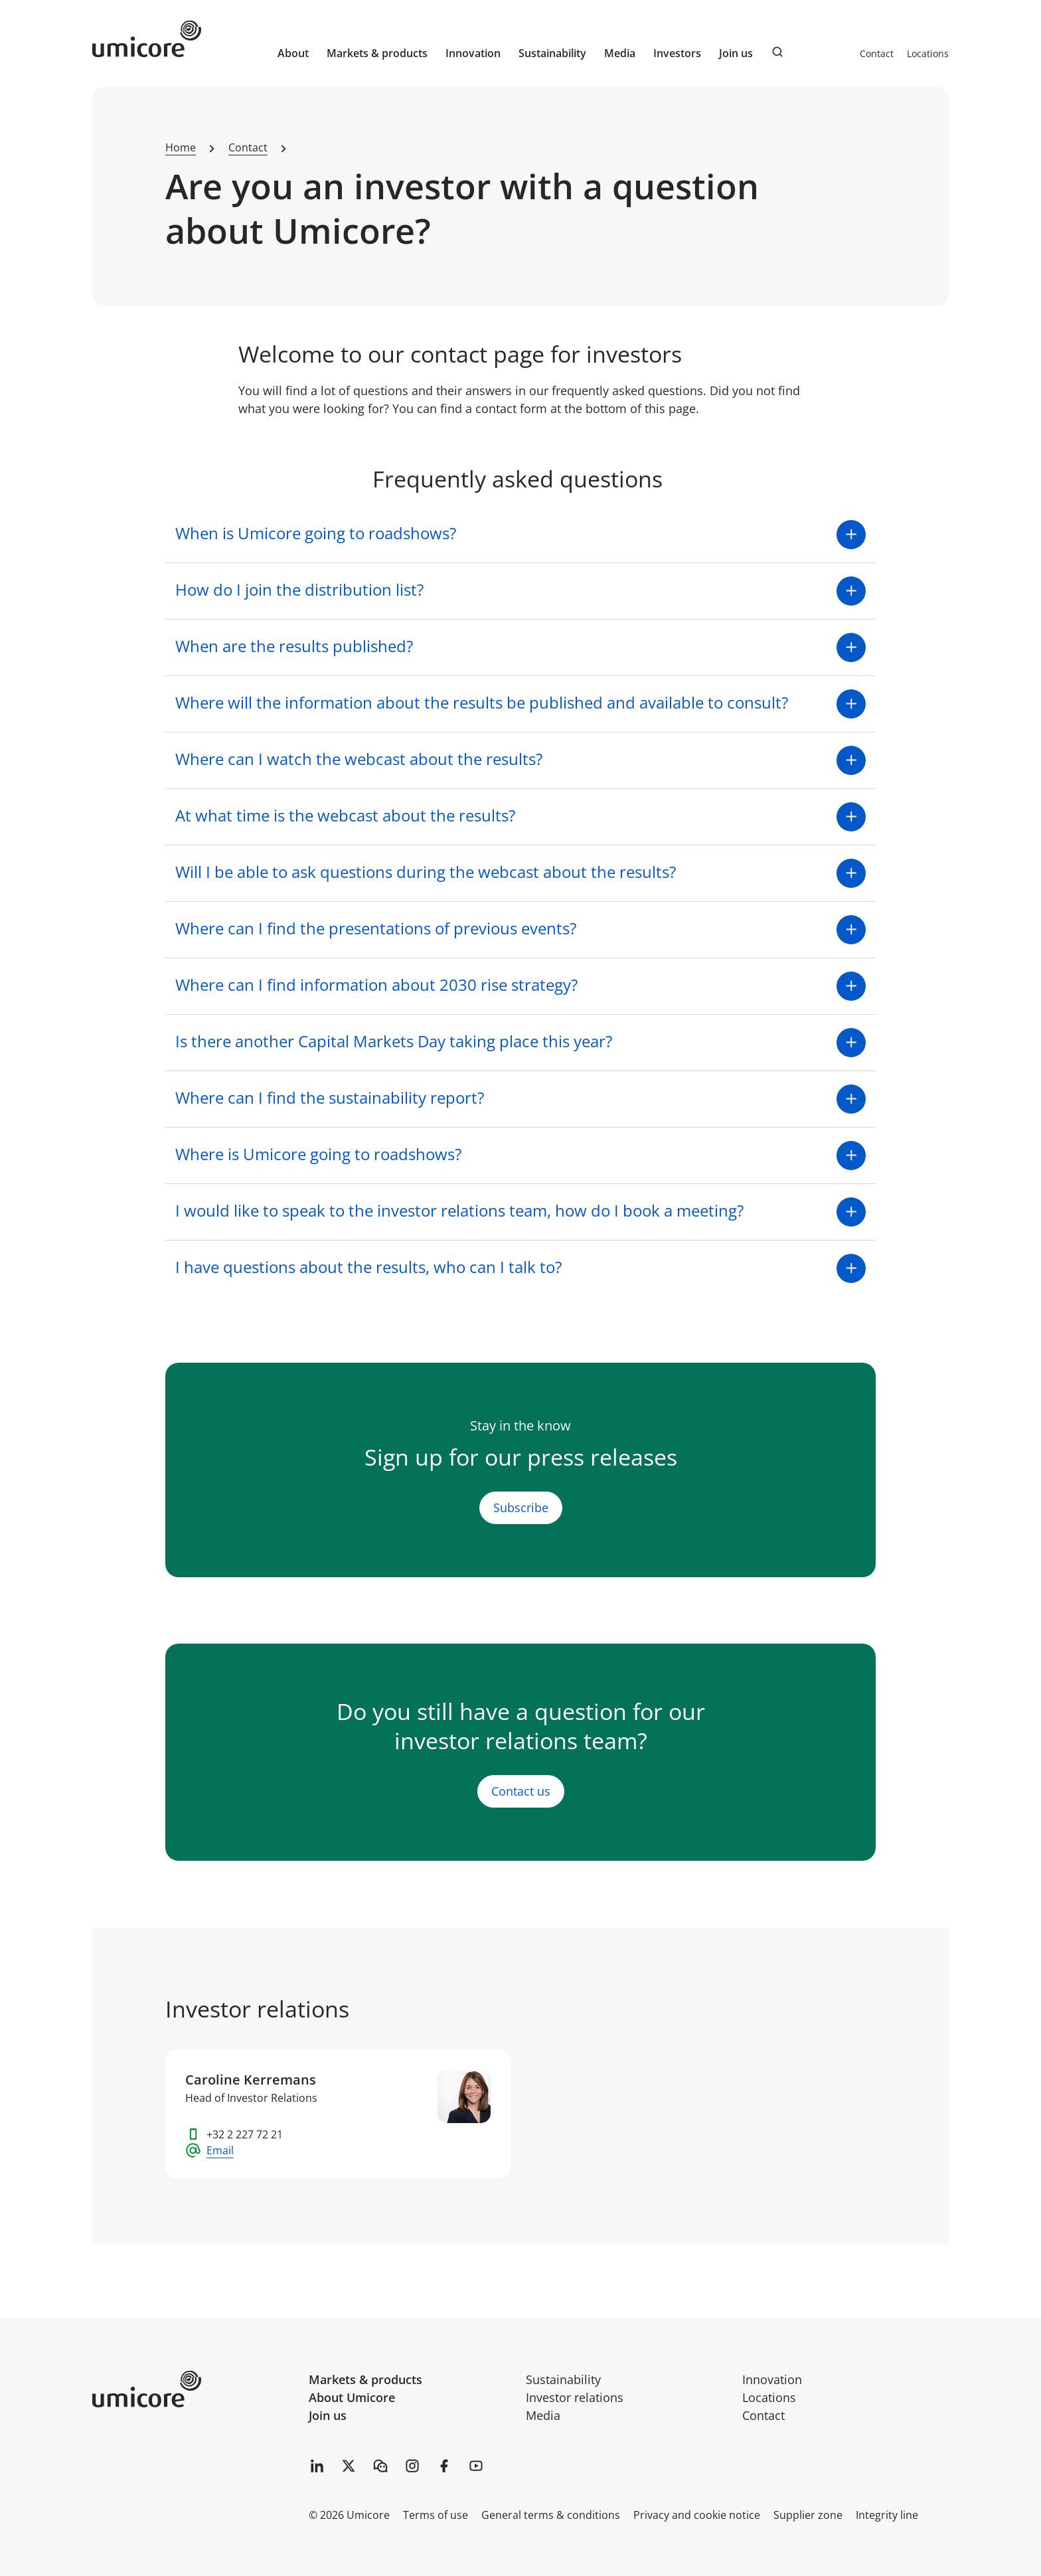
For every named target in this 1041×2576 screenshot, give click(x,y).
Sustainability (563, 2379)
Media (543, 2415)
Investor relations (574, 2397)
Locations (928, 53)
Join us (328, 2415)
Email (220, 2150)
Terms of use (435, 2515)
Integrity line (887, 2515)
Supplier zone (807, 2515)
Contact (877, 53)
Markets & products (365, 2379)
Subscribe (520, 1507)
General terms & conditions (550, 2515)
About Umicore (352, 2397)
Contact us (520, 1792)
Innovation (473, 53)
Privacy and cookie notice (696, 2515)
